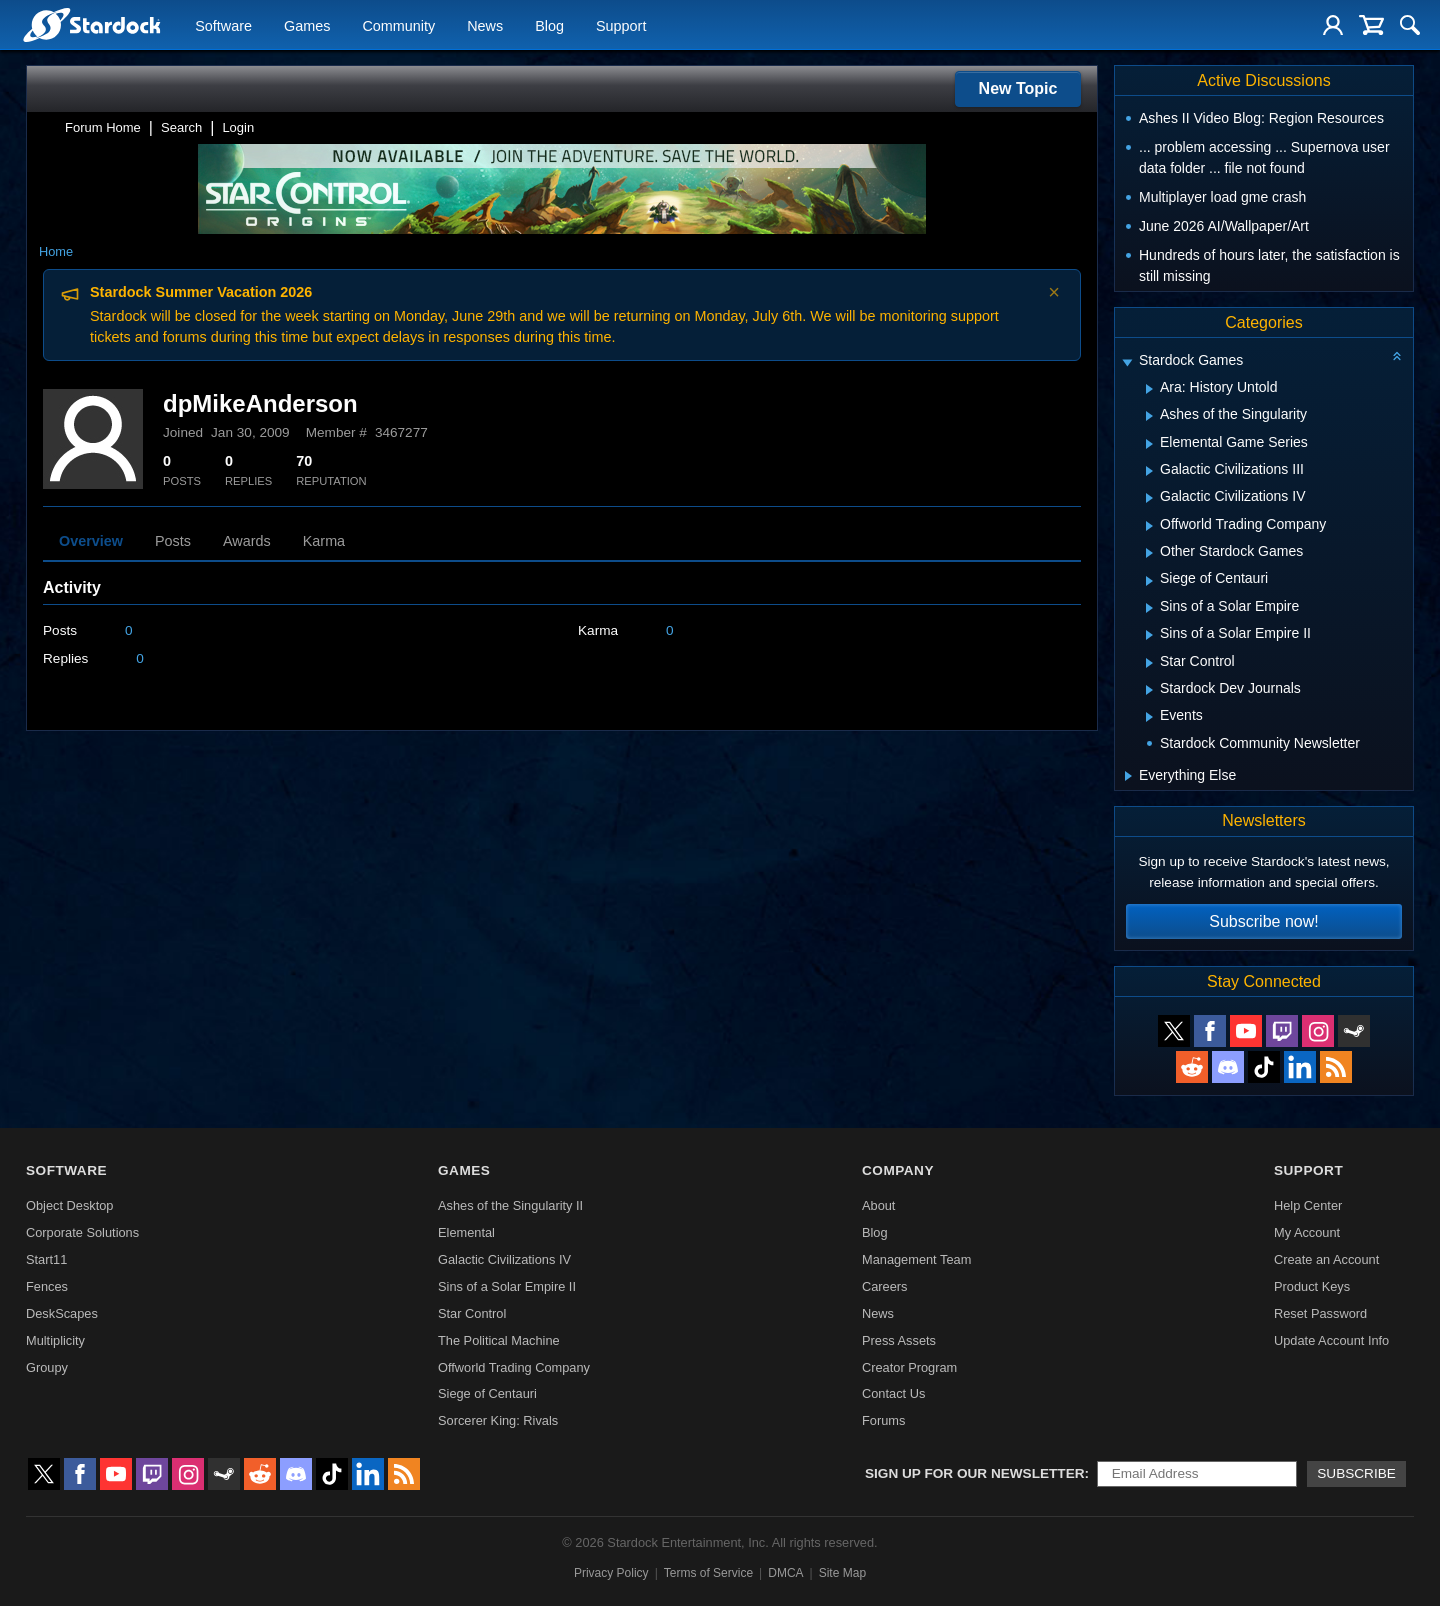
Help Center (1308, 1205)
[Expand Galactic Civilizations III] (1149, 471)
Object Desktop (70, 1205)
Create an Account (1326, 1259)
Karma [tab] (324, 541)
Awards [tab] (247, 541)
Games (307, 26)
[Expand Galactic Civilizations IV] (1149, 498)
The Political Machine (499, 1340)
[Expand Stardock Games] (1127, 362)
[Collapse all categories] (1397, 356)
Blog (549, 26)
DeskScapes (62, 1313)
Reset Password (1320, 1313)
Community (398, 26)
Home (56, 251)
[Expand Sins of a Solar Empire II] (1149, 635)
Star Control (472, 1313)
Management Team (916, 1259)
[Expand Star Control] (1149, 663)
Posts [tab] (173, 541)
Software (223, 26)
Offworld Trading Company (514, 1367)
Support (621, 26)
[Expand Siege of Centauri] (1149, 581)
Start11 (46, 1259)
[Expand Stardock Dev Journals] (1149, 690)
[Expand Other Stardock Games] (1149, 553)
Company (898, 1170)
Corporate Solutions (82, 1232)
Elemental (466, 1232)
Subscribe (1356, 1473)
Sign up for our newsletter (975, 1473)
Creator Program (909, 1367)
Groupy (47, 1367)
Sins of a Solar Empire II (507, 1286)
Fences (47, 1286)
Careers (885, 1286)
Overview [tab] (91, 541)
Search (181, 127)
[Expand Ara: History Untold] (1149, 389)
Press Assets (899, 1340)
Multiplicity (55, 1340)
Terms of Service (708, 1573)
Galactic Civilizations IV (504, 1259)
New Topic (1018, 88)
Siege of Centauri (487, 1393)
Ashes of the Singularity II (510, 1205)
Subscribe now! (1263, 921)
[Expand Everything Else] (1128, 776)
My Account (1307, 1232)
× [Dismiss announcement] (1054, 292)
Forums (883, 1420)
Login (238, 127)
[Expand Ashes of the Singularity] (1149, 416)
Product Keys (1312, 1286)
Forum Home (103, 127)
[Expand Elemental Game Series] (1149, 444)
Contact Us (893, 1393)
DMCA (785, 1573)
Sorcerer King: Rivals (498, 1420)
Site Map (842, 1573)
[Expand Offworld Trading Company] (1149, 526)
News (485, 26)
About (878, 1205)
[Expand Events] (1149, 717)
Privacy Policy (611, 1573)
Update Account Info (1331, 1340)
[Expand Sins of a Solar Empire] (1149, 608)
